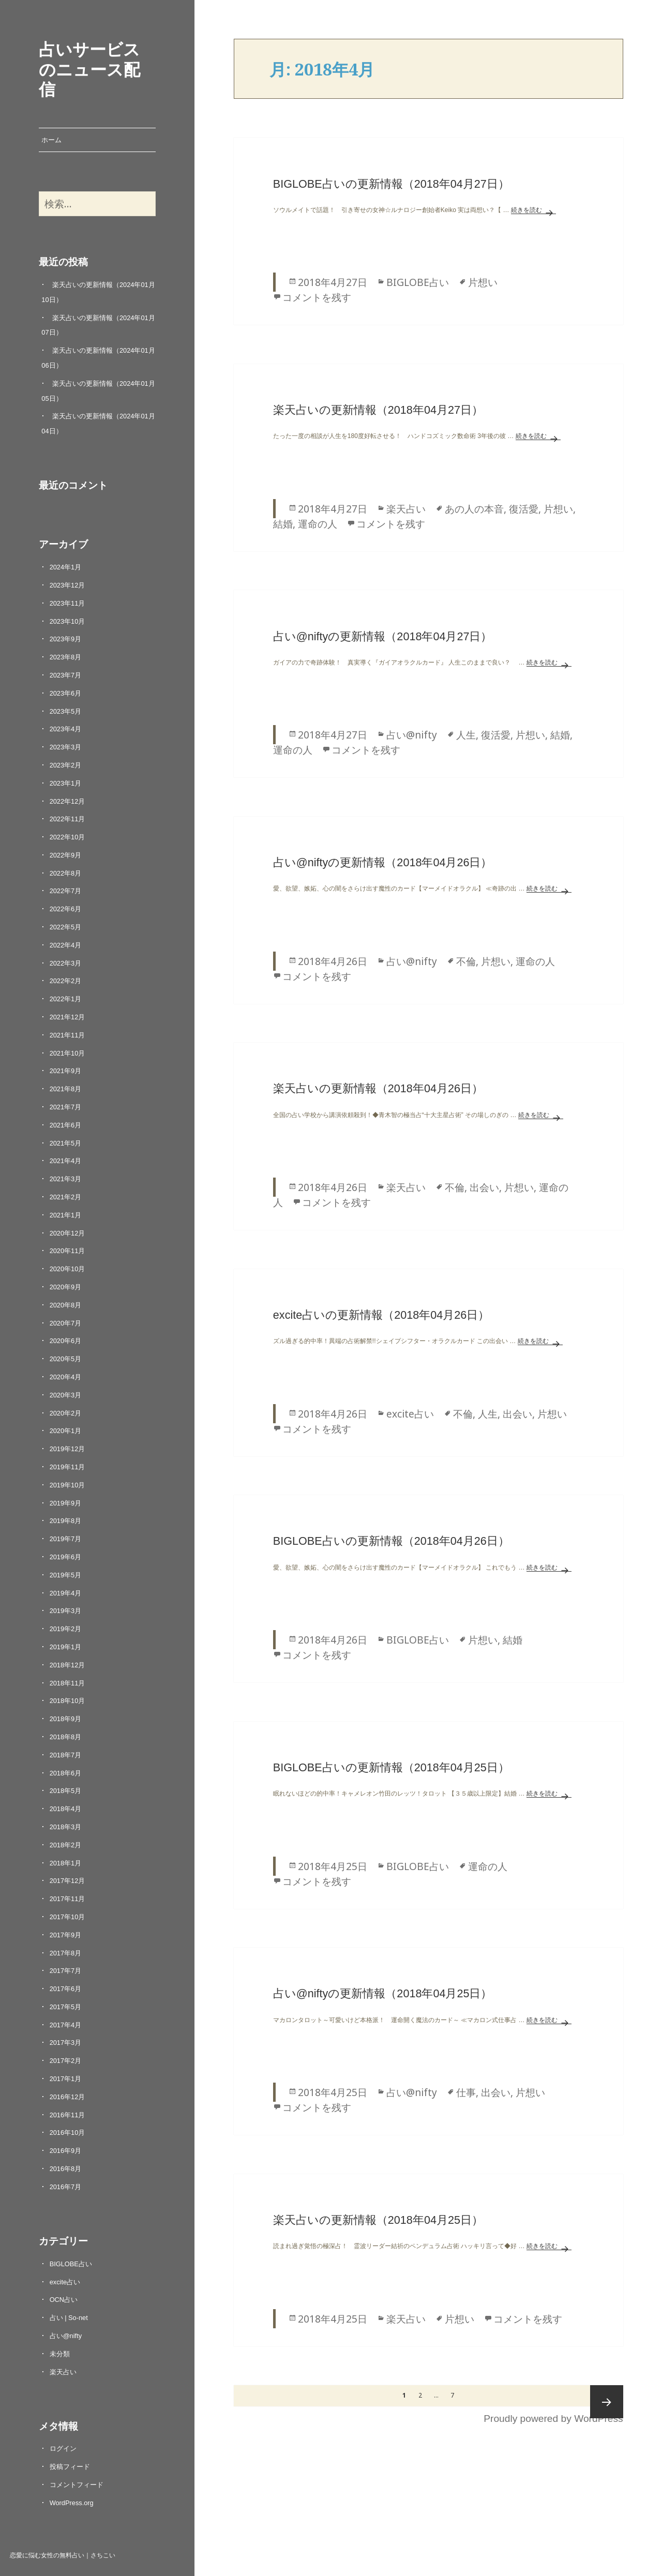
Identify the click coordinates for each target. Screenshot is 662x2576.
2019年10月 (67, 1485)
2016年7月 (66, 2187)
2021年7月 (66, 1107)
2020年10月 (67, 1269)
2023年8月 (66, 657)
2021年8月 (66, 1089)
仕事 (466, 2092)
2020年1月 (66, 1431)
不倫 (466, 961)
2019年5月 (66, 1575)
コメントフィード (76, 2485)
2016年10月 (67, 2132)
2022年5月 (66, 927)
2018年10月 (67, 1701)
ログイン (63, 2448)
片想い (483, 282)
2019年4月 (66, 1593)
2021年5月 (66, 1143)
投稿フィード (70, 2466)
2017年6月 (66, 1989)
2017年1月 (66, 2079)
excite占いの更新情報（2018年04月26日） (381, 1314)
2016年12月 (67, 2097)
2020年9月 (66, 1287)
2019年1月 (66, 1647)
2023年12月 (67, 585)
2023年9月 (66, 639)
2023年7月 (66, 675)
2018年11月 (67, 1683)
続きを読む (533, 210)
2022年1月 (66, 999)
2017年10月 (67, 1917)
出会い (484, 1187)
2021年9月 (66, 1071)
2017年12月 (67, 1881)
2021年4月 (66, 1161)
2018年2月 (66, 1845)
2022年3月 (66, 963)
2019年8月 (66, 1521)
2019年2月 (66, 1629)
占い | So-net (69, 2318)
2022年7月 (66, 891)
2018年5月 (66, 1791)
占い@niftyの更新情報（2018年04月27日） (382, 636)
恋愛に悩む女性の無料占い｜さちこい (62, 2555)
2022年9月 (66, 855)
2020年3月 (66, 1395)
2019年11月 (67, 1467)
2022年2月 (66, 981)
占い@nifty (66, 2336)
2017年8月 (66, 1953)
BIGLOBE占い (71, 2264)
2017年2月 (66, 2061)
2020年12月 (67, 1233)
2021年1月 (66, 1215)
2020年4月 (66, 1377)
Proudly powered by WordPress (553, 2418)
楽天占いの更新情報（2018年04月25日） (378, 2219)
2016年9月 (66, 2151)
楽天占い (63, 2372)
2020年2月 (66, 1413)
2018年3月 (66, 1827)
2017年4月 (66, 2025)
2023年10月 (67, 621)
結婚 (283, 524)
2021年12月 (67, 1017)
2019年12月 (67, 1449)
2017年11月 (67, 1899)
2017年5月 (66, 2007)
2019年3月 (66, 1611)
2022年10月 (67, 837)
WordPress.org (72, 2503)
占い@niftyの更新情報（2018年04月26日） (382, 862)
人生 (466, 735)
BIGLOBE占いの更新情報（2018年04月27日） (391, 183)
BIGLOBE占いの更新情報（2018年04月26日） (391, 1540)
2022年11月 (67, 819)
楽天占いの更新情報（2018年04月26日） (378, 1088)
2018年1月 (66, 1863)
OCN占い (64, 2299)
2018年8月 (66, 1737)
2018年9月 (66, 1719)
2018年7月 (66, 1755)
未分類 (60, 2354)
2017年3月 (66, 2042)
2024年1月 (66, 567)
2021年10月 (67, 1053)
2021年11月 (67, 1035)
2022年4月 (66, 945)
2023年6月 (66, 693)
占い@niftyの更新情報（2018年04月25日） (382, 1993)
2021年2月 (66, 1197)
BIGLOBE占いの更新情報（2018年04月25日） (391, 1767)
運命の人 (317, 524)
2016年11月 (67, 2115)
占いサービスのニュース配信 (89, 68)
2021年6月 (66, 1125)
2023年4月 (66, 729)
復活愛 (523, 509)
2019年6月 (66, 1557)
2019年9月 (66, 1503)
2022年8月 (66, 873)
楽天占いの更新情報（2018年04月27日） (378, 409)
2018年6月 (66, 1773)
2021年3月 (66, 1179)
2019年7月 (66, 1539)
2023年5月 (66, 711)
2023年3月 (66, 747)
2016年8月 (66, 2169)
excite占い (65, 2282)
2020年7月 (66, 1323)
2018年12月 (67, 1665)
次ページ (606, 2401)
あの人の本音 (474, 509)
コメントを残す (316, 297)
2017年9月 (66, 1935)
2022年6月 (66, 909)
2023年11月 (67, 603)
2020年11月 (67, 1251)
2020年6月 (66, 1341)
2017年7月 (66, 1971)
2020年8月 (66, 1305)
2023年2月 (66, 765)
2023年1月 (66, 783)
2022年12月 (67, 801)
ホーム (51, 140)
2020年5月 (66, 1359)
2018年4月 (66, 1809)
